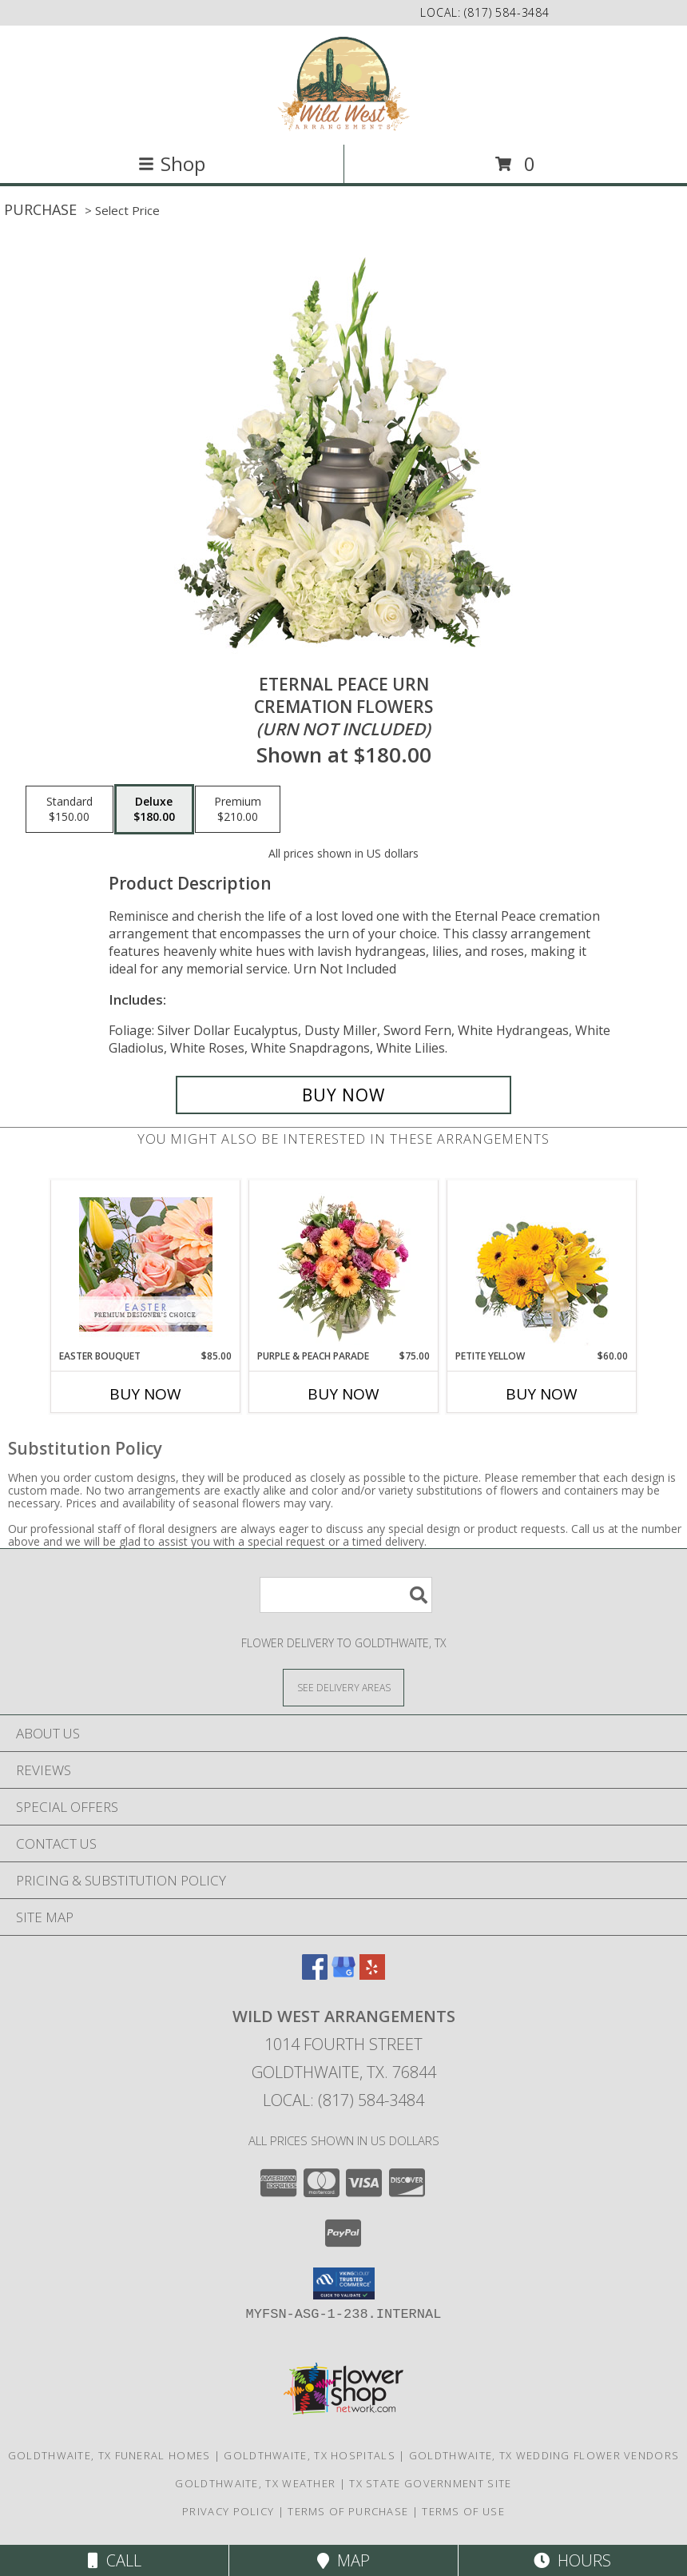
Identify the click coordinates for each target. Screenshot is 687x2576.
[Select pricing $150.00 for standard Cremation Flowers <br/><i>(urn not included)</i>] (69, 809)
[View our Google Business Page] (343, 1974)
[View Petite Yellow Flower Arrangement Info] (542, 1265)
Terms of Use (463, 2511)
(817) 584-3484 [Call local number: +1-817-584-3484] (507, 12)
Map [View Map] (343, 2560)
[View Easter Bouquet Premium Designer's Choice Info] (145, 1264)
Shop (171, 163)
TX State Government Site (430, 2483)
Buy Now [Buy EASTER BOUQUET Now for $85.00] (145, 1394)
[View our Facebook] (315, 1974)
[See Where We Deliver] (343, 1686)
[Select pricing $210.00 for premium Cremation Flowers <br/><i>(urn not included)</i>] (238, 809)
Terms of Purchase (348, 2511)
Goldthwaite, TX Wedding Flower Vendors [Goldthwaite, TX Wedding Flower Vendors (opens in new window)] (544, 2455)
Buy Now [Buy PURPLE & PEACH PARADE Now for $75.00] (343, 1394)
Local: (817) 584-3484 (343, 2100)
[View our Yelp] (372, 1974)
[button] (344, 2283)
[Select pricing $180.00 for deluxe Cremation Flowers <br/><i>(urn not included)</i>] (154, 809)
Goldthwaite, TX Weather (255, 2483)
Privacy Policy (228, 2511)
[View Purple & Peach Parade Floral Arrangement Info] (344, 1264)
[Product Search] (346, 1595)
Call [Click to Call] (114, 2560)
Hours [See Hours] (572, 2560)
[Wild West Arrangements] (344, 83)
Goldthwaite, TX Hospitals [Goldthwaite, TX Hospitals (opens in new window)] (309, 2455)
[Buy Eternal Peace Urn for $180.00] (343, 1095)
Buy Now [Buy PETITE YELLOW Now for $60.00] (542, 1394)
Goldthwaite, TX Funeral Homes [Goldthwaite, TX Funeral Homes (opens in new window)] (109, 2455)
